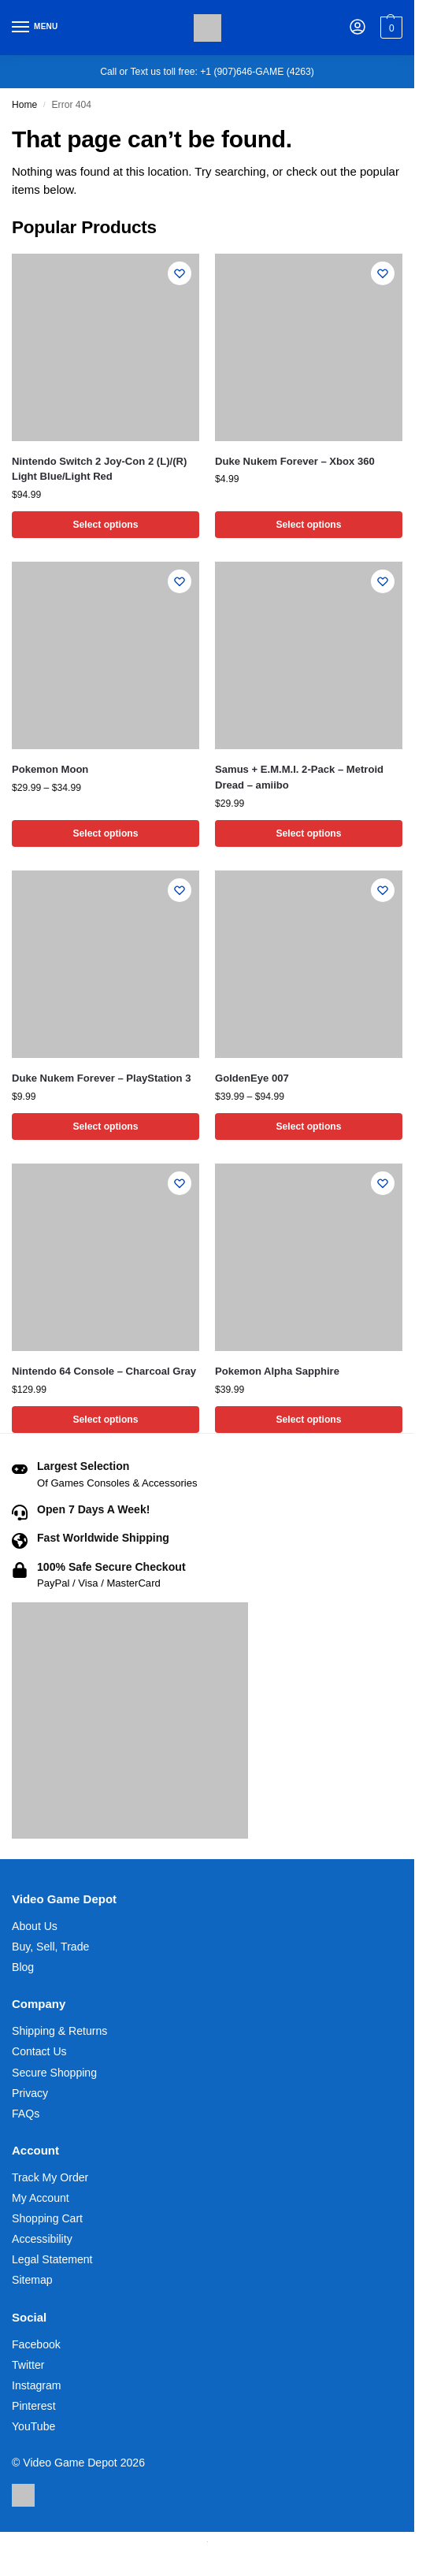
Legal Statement (52, 2259)
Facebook (36, 2344)
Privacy (30, 2093)
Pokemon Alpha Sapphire (277, 1371)
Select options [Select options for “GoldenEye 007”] (308, 1126)
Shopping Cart (47, 2218)
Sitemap (32, 2279)
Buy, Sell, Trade (50, 1946)
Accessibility (42, 2239)
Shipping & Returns (59, 2031)
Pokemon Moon (50, 769)
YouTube (33, 2426)
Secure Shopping (54, 2072)
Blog (23, 1967)
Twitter (28, 2365)
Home (24, 104)
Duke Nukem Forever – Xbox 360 (295, 461)
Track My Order (50, 2177)
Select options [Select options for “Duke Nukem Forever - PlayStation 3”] (105, 1126)
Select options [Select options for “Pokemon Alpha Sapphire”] (308, 1419)
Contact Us (39, 2051)
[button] (389, 28)
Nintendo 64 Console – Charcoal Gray (104, 1371)
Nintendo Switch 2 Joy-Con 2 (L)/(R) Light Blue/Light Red (99, 469)
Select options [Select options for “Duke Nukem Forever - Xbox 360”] (308, 524)
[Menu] (35, 27)
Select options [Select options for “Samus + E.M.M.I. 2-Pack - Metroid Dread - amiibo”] (308, 833)
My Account (40, 2198)
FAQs (25, 2113)
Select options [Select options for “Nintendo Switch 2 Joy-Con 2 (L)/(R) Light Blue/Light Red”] (105, 524)
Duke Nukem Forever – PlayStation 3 (101, 1078)
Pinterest (34, 2406)
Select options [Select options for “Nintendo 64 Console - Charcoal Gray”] (105, 1419)
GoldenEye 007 (252, 1078)
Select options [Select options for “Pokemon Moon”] (105, 833)
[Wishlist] (179, 273)
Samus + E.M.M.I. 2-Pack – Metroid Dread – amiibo (299, 777)
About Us (34, 1926)
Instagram (36, 2385)
